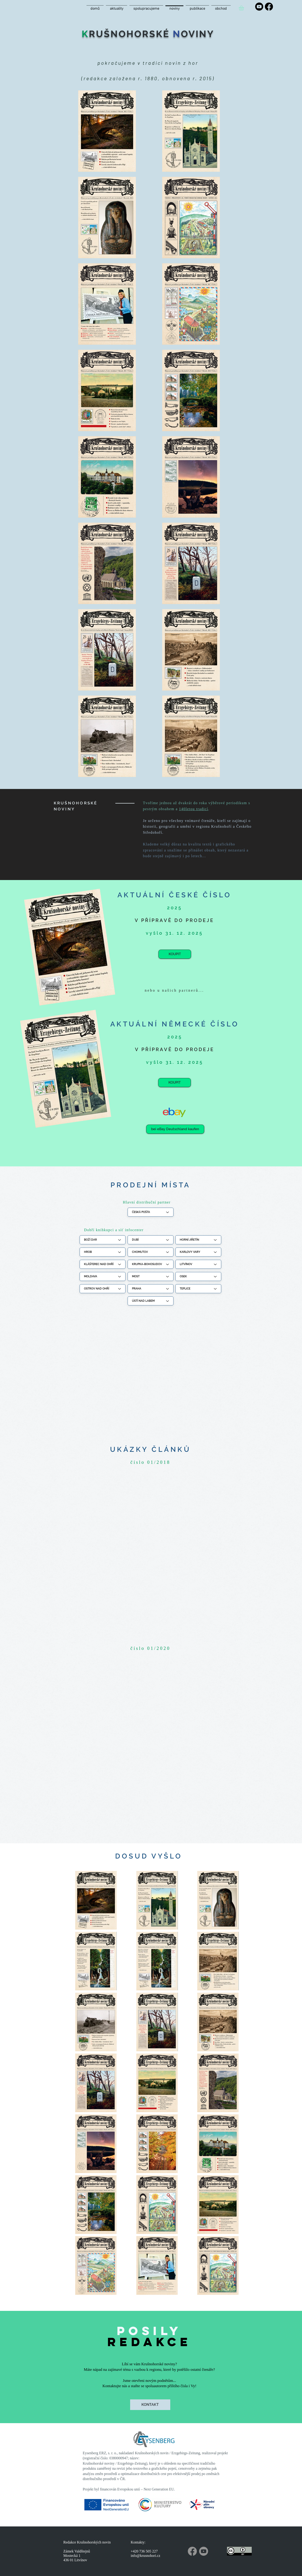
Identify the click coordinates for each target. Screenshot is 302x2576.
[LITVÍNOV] (198, 1264)
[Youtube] (259, 7)
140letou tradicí (193, 809)
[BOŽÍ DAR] (103, 1239)
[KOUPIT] (174, 954)
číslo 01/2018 (150, 1462)
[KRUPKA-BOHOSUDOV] (150, 1264)
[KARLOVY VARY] (198, 1252)
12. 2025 (188, 933)
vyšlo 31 (159, 933)
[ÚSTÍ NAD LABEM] (150, 1300)
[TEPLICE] (198, 1288)
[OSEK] (198, 1276)
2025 (174, 1037)
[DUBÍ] (150, 1239)
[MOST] (150, 1276)
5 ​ (180, 907)
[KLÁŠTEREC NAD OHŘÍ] (103, 1264)
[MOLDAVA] (103, 1276)
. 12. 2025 (188, 1062)
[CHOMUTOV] (150, 1252)
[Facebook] (269, 7)
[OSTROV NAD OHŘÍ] (103, 1288)
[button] (244, 7)
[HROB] (103, 1252)
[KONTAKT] (150, 2404)
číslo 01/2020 (150, 1648)
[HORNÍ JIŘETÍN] (198, 1239)
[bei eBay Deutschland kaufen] (175, 1129)
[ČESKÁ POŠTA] (150, 1212)
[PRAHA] (150, 1288)
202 (172, 907)
